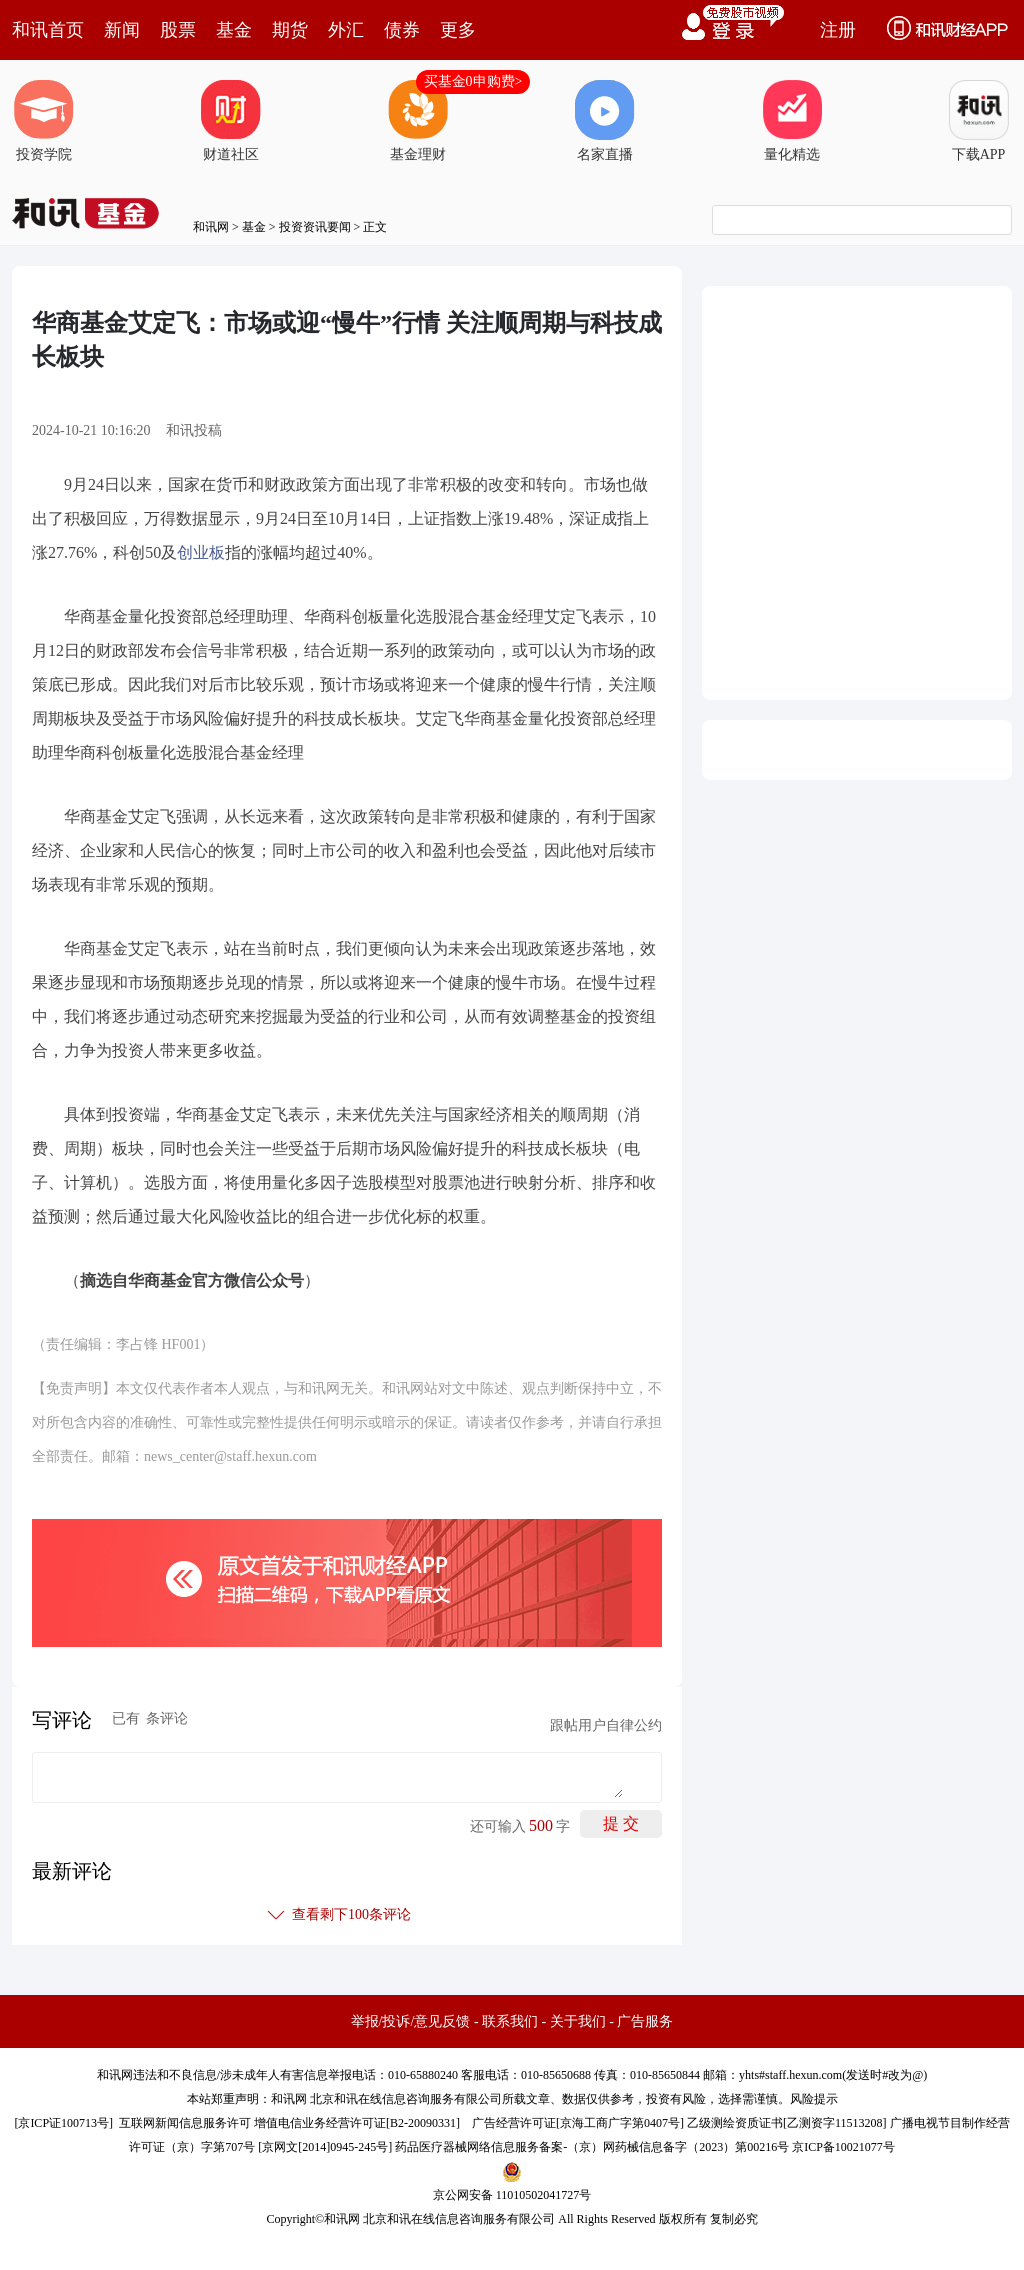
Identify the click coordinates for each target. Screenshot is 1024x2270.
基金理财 (418, 121)
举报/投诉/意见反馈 (411, 2021)
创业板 (201, 552)
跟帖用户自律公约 (606, 1725)
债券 (402, 30)
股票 (178, 30)
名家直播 (605, 121)
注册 (838, 30)
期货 (290, 30)
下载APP (979, 121)
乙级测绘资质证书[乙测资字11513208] (787, 2123)
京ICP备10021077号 (843, 2147)
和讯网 (211, 227)
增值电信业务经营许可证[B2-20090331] (357, 2123)
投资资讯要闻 (315, 227)
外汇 (346, 30)
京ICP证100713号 (63, 2123)
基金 (234, 30)
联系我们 (510, 2021)
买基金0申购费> (473, 81)
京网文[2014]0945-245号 (325, 2147)
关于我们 (578, 2021)
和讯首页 (48, 30)
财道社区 (231, 121)
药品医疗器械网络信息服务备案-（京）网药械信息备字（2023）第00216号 (592, 2147)
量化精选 (792, 121)
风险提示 (814, 2099)
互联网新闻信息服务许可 (185, 2123)
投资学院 (44, 121)
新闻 (122, 30)
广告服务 (645, 2021)
